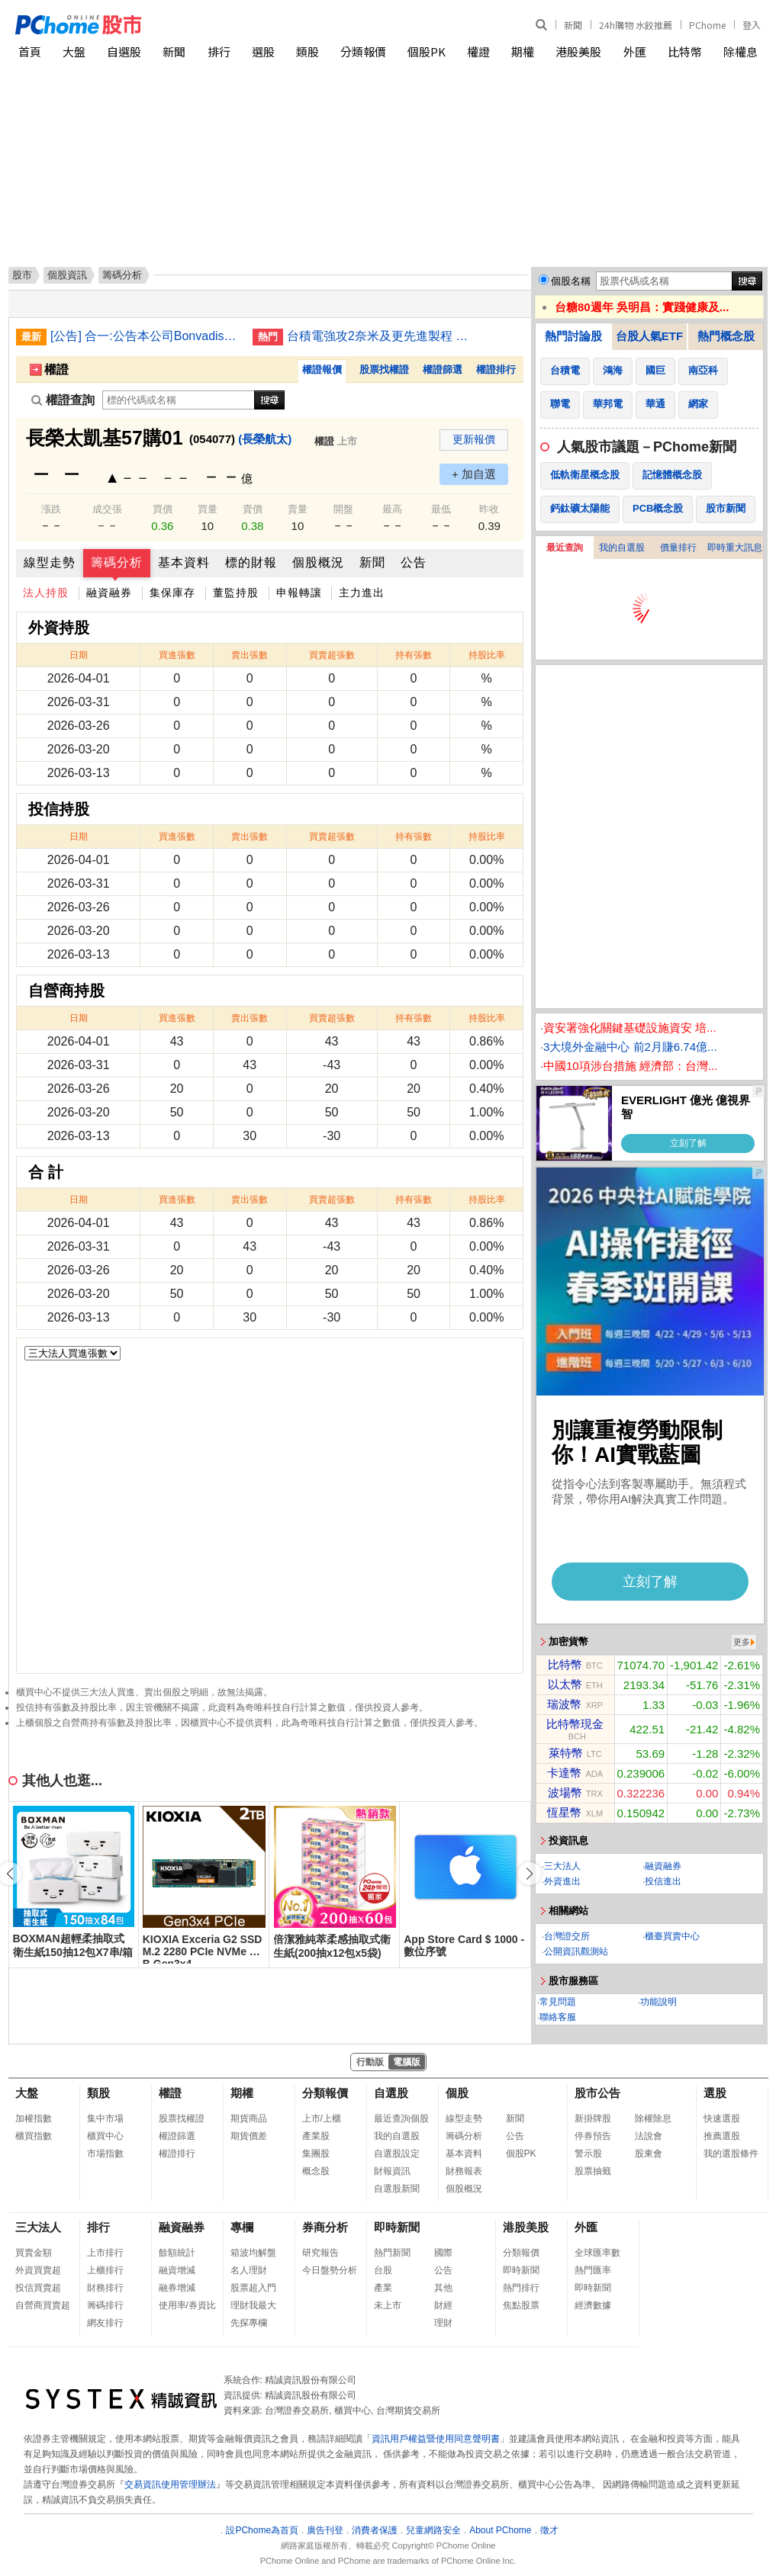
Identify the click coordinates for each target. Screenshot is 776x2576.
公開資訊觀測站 (576, 1951)
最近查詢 (564, 547)
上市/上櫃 (321, 2118)
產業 (383, 2287)
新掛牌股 (593, 2118)
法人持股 (46, 592)
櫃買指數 (33, 2136)
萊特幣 (566, 1752)
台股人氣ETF (649, 335)
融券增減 (177, 2287)
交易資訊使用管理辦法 (170, 2484)
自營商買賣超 (42, 2305)
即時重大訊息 (734, 547)
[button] (529, 1873)
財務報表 (464, 2171)
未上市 (387, 2305)
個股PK (426, 51)
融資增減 (177, 2270)
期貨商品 (248, 2118)
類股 (307, 51)
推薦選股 (722, 2136)
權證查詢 (63, 399)
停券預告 (593, 2136)
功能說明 (658, 2001)
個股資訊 (67, 275)
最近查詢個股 (401, 2118)
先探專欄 (248, 2322)
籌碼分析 (117, 562)
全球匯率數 (597, 2252)
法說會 (648, 2136)
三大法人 (562, 1866)
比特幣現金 (575, 1723)
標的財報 (251, 562)
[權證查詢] (178, 400)
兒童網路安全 (433, 2530)
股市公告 (597, 2092)
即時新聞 (397, 2227)
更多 (741, 1641)
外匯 (634, 51)
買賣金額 (33, 2252)
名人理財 (248, 2270)
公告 (414, 562)
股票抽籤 (593, 2171)
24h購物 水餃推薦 (635, 24)
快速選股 (722, 2118)
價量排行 (678, 547)
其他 (443, 2287)
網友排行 (105, 2322)
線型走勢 (50, 562)
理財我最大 (253, 2305)
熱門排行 (521, 2287)
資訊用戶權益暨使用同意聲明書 (436, 2438)
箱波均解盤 (253, 2252)
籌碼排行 (105, 2305)
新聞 (573, 24)
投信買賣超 (38, 2287)
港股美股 (578, 51)
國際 (443, 2252)
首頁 (29, 51)
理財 (443, 2322)
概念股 (316, 2171)
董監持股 (236, 592)
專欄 (241, 2227)
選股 (263, 51)
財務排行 (105, 2287)
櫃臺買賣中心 (672, 1936)
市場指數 (105, 2153)
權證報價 (322, 369)
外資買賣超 (38, 2270)
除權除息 (653, 2118)
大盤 (74, 51)
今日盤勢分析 (329, 2270)
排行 (219, 51)
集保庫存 (172, 592)
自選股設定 (397, 2153)
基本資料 (184, 562)
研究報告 (320, 2252)
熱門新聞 (392, 2252)
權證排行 (496, 369)
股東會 (648, 2153)
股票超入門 (253, 2287)
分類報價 (363, 51)
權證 (478, 51)
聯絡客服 (557, 2017)
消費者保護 (375, 2530)
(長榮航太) (264, 438)
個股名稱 (571, 281)
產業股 (316, 2136)
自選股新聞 (397, 2188)
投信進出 (663, 1881)
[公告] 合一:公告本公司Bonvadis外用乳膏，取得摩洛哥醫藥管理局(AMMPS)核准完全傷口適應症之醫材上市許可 (145, 335)
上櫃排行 (105, 2270)
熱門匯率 (593, 2270)
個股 (457, 2092)
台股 (383, 2270)
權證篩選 (442, 369)
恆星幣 (564, 1812)
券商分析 (325, 2227)
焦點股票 (521, 2305)
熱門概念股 (726, 335)
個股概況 (318, 562)
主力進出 (362, 592)
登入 (751, 24)
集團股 (316, 2153)
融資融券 (109, 592)
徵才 (549, 2530)
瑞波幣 (564, 1704)
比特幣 (685, 51)
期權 (522, 51)
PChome (707, 24)
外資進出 (562, 1881)
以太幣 (565, 1684)
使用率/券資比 (187, 2305)
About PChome (500, 2530)
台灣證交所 (567, 1936)
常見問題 (557, 2001)
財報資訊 (392, 2171)
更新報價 (473, 439)
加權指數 (33, 2118)
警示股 (588, 2153)
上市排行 (105, 2252)
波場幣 (565, 1792)
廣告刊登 (325, 2530)
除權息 (740, 51)
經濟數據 (593, 2305)
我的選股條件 (731, 2153)
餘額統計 (177, 2252)
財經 (443, 2305)
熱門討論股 (573, 335)
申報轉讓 (299, 592)
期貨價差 (248, 2136)
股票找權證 (384, 369)
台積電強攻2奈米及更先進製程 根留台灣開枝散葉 (382, 335)
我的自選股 (622, 547)
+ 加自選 (474, 473)
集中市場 (105, 2118)
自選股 (124, 51)
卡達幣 (564, 1772)
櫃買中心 (105, 2136)
